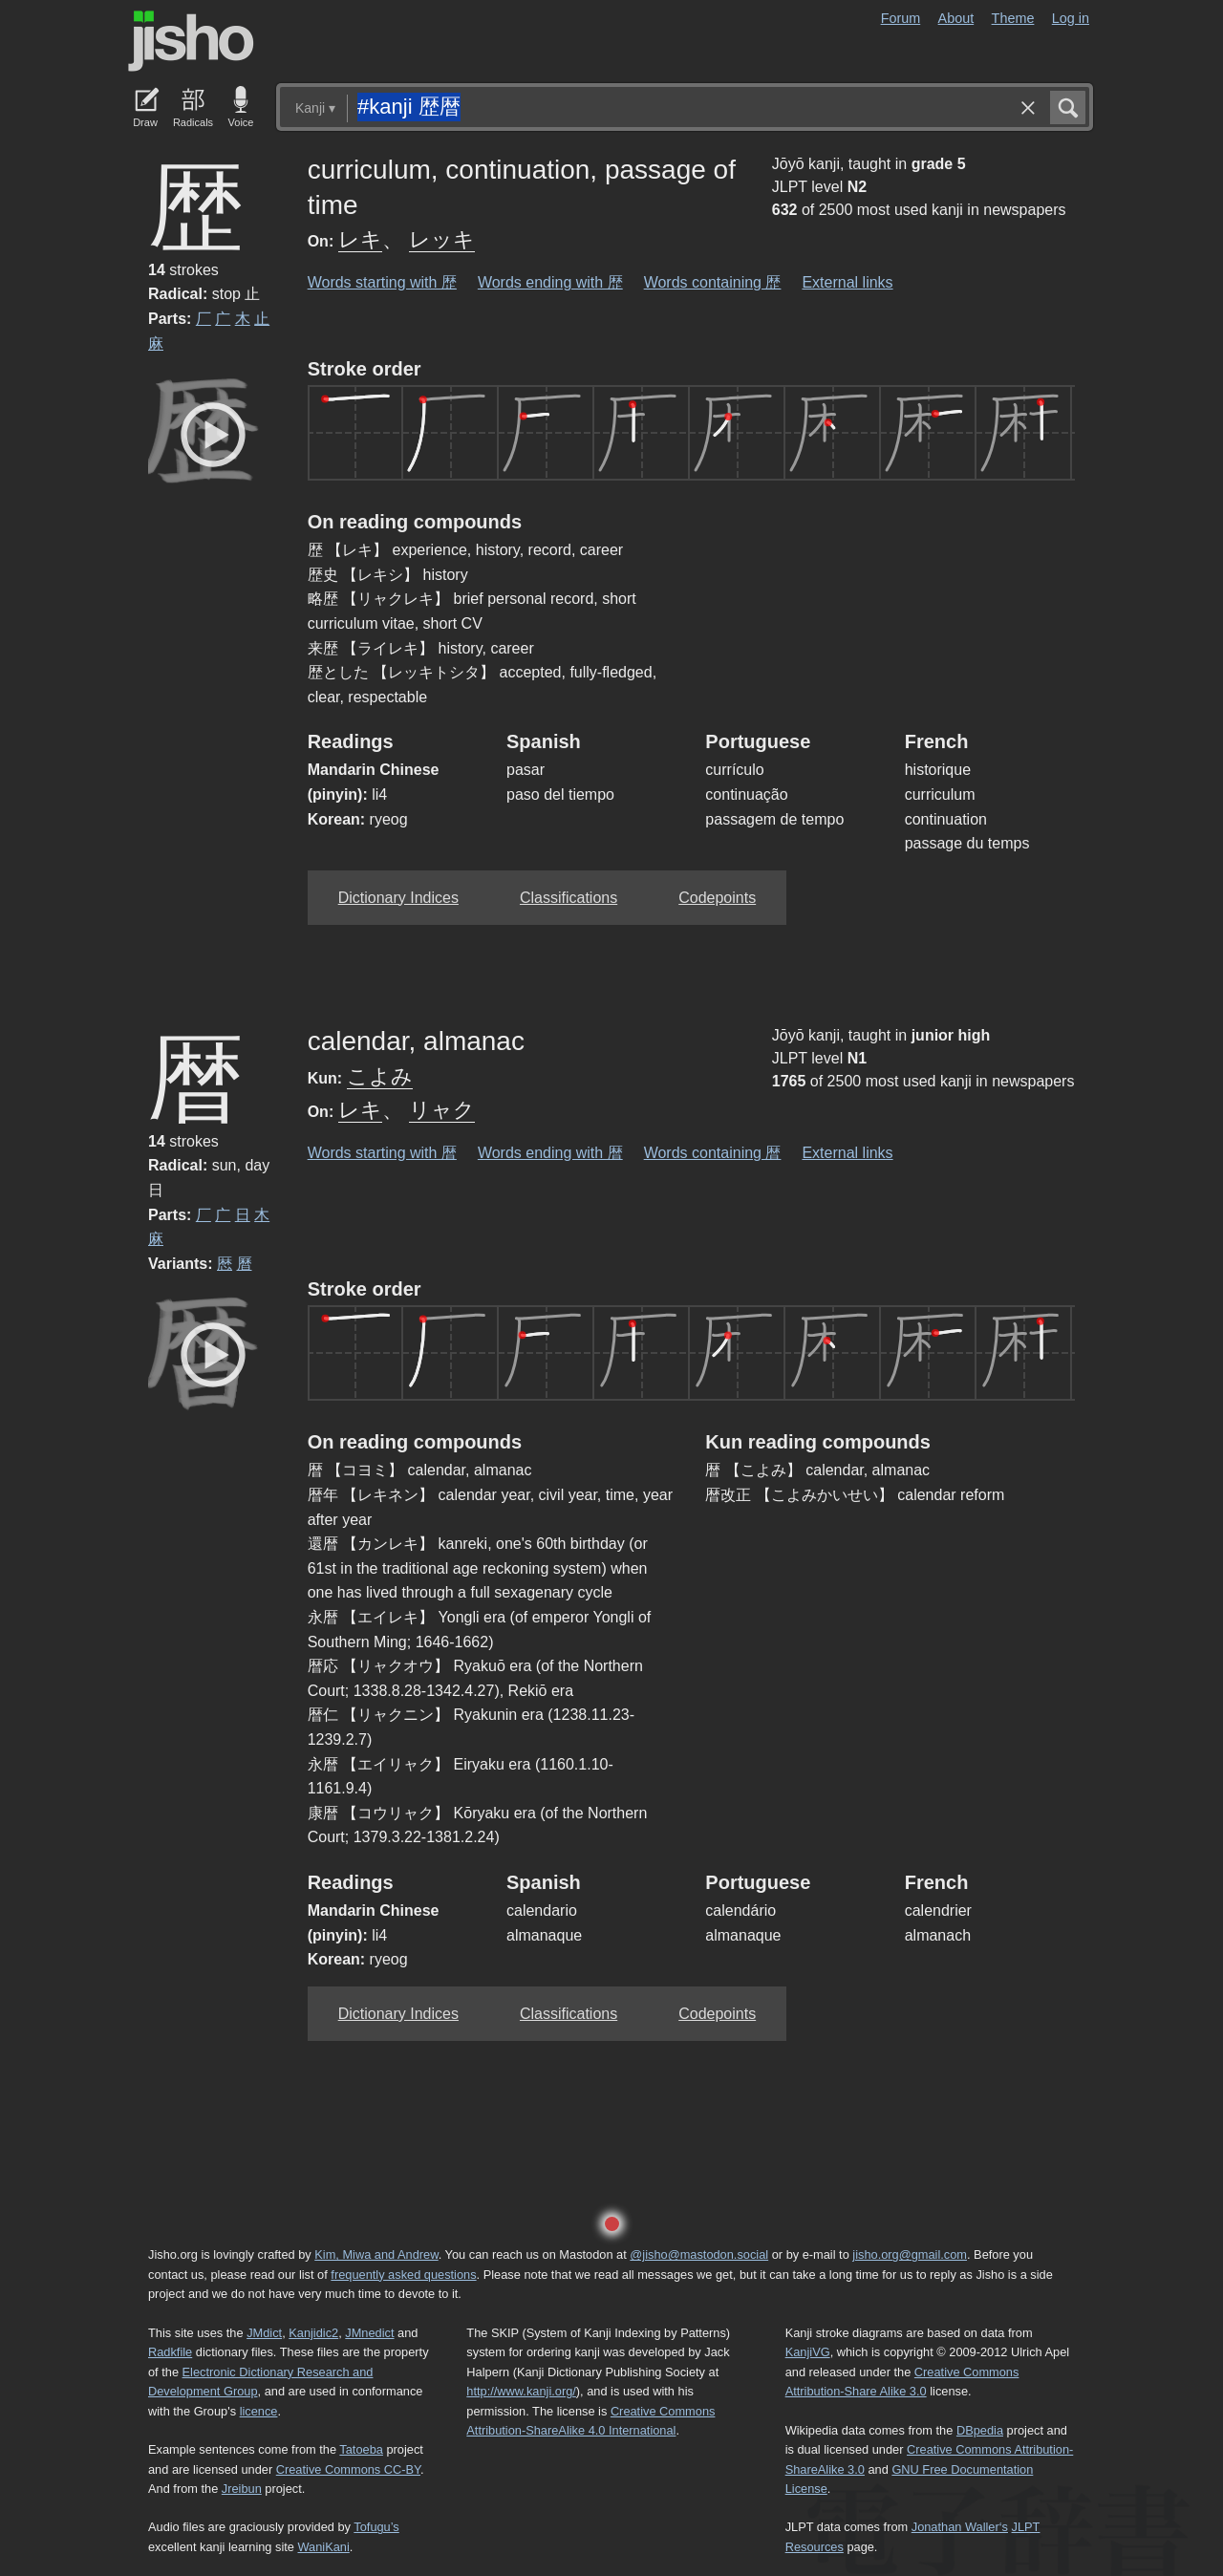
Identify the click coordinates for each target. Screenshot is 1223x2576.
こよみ (380, 1076)
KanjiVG (807, 2352)
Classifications (568, 898)
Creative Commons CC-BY (348, 2469)
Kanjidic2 (313, 2333)
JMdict (264, 2333)
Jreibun (242, 2488)
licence (259, 2411)
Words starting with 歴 (382, 282)
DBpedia (979, 2430)
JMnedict (369, 2333)
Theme (1013, 18)
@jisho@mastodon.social (699, 2254)
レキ (360, 239)
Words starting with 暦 (382, 1153)
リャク (442, 1110)
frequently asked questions (403, 2274)
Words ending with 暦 (550, 1153)
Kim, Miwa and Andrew (376, 2254)
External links (847, 282)
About (956, 18)
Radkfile (170, 2352)
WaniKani (324, 2547)
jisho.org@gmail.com (909, 2254)
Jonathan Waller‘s (960, 2527)
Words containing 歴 (713, 282)
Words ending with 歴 (550, 282)
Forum (901, 18)
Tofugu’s (376, 2527)
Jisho (191, 41)
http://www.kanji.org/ (521, 2391)
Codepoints (717, 898)
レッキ (442, 239)
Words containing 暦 (713, 1153)
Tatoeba (361, 2449)
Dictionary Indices (398, 898)
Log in (1070, 18)
